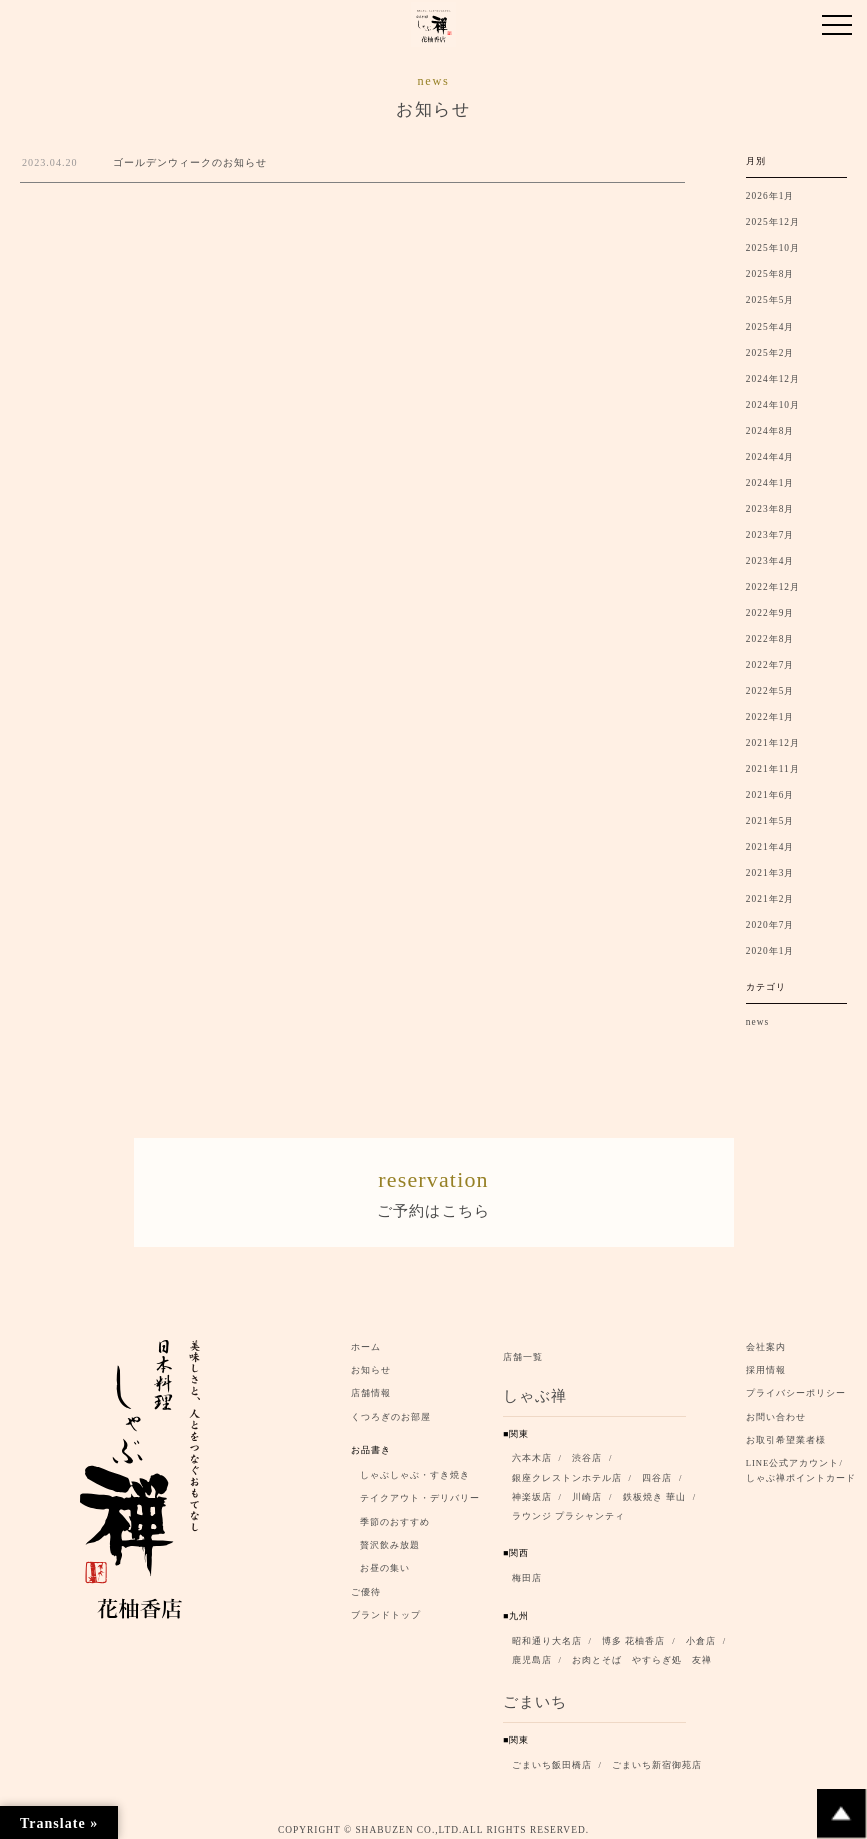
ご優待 (366, 1586)
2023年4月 (770, 561)
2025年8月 (770, 274)
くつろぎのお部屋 (391, 1411)
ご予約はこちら (434, 1187)
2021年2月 (770, 899)
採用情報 (766, 1364)
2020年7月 (770, 925)
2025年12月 (773, 222)
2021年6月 (770, 795)
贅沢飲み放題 (390, 1539)
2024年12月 (773, 379)
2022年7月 (770, 665)
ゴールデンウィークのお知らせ (190, 162)
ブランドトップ (386, 1609)
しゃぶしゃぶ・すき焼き (415, 1469)
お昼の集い (385, 1563)
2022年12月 (773, 587)
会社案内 (766, 1341)
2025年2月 (770, 353)
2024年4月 (770, 457)
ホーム (366, 1341)
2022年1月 (770, 717)
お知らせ (371, 1364)
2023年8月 (770, 509)
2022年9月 (770, 613)
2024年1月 (770, 483)
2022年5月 (770, 691)
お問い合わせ (776, 1411)
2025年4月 (770, 327)
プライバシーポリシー (796, 1387)
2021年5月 (770, 821)
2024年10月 (773, 405)
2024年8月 (770, 431)
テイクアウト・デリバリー (420, 1492)
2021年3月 (770, 873)
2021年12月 (773, 743)
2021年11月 (773, 769)
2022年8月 (770, 639)
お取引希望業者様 (786, 1434)
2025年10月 (773, 248)
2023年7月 (770, 535)
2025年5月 (770, 300)
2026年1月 (770, 196)
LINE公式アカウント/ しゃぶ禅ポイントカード (804, 1465)
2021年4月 (770, 847)
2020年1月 (770, 951)
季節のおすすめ (395, 1516)
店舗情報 (371, 1387)
